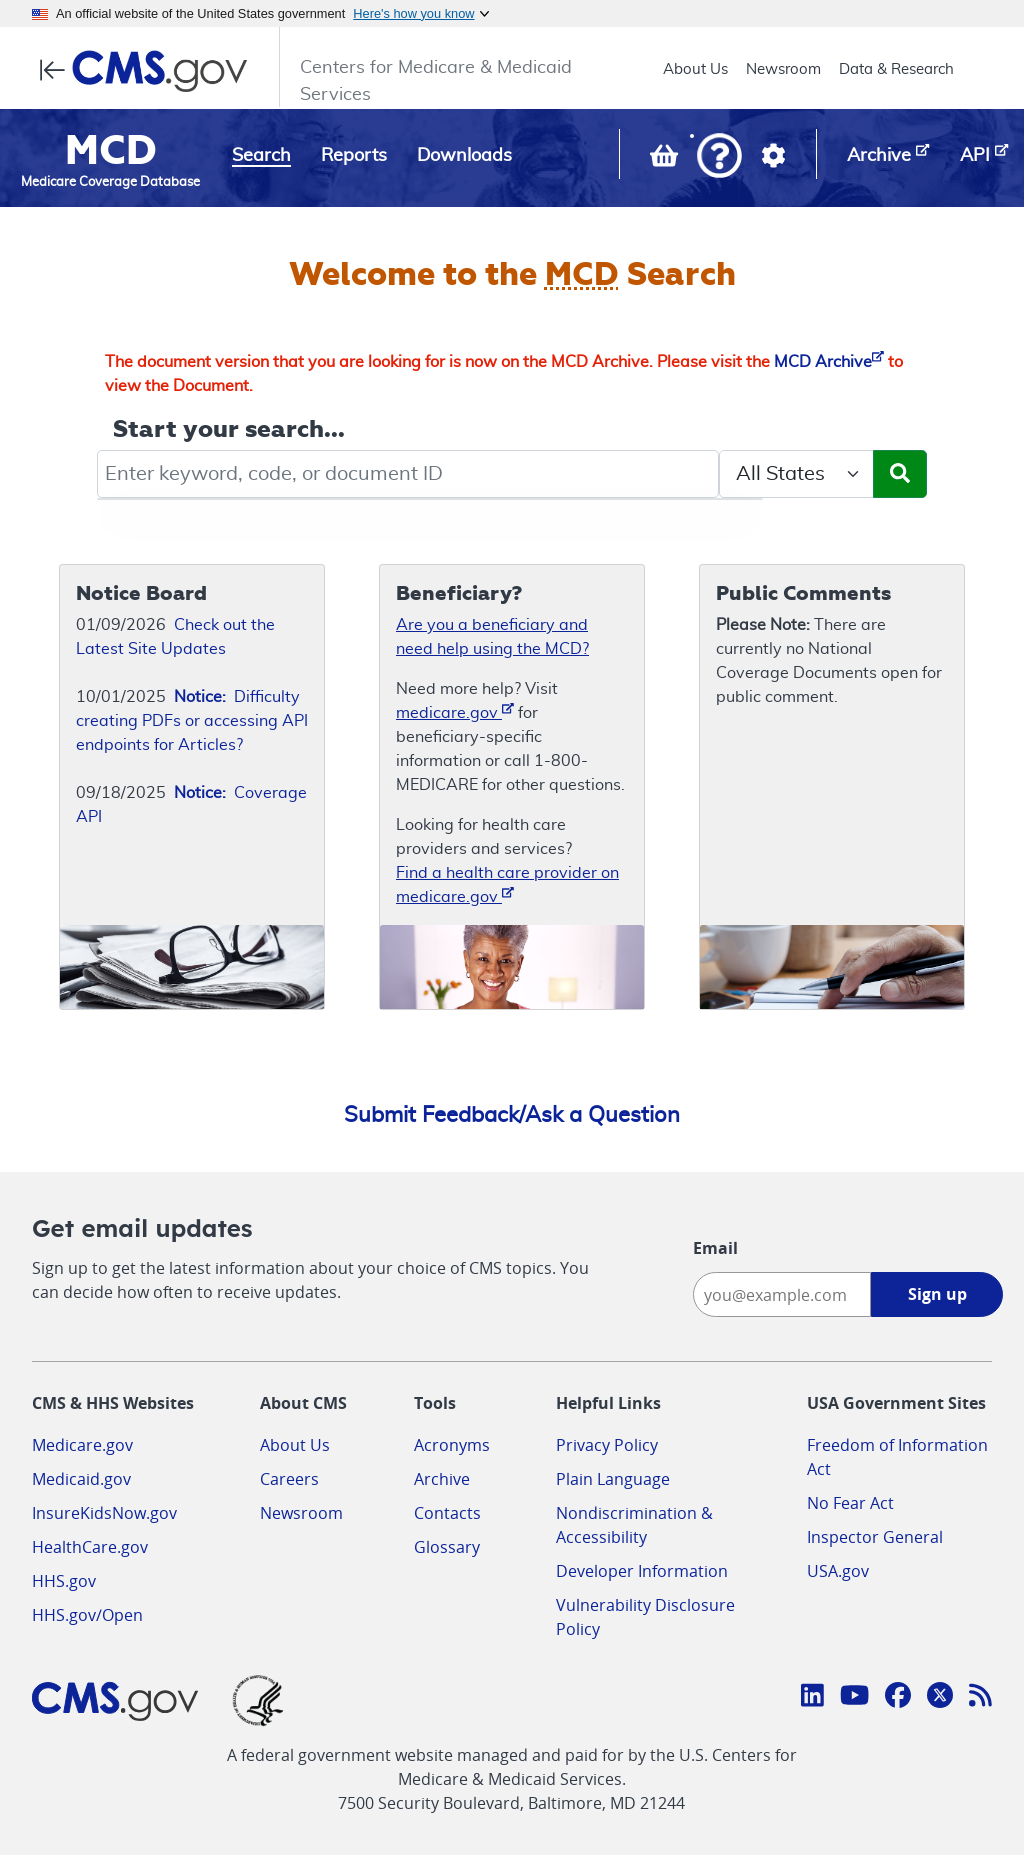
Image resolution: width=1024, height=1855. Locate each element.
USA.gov (838, 1571)
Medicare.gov (82, 1445)
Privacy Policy (607, 1445)
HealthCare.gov (90, 1547)
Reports (354, 156)
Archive (442, 1479)
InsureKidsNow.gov (104, 1513)
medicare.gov (455, 711)
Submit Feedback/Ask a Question (512, 1115)
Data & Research (896, 69)
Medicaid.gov (81, 1479)
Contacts (447, 1513)
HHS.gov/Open (87, 1615)
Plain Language (613, 1479)
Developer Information (642, 1571)
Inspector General (875, 1537)
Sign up (937, 1294)
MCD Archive (829, 362)
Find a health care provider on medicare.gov (507, 885)
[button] (719, 157)
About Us (695, 69)
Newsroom (783, 69)
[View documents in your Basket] (666, 160)
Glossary (447, 1547)
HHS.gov (64, 1581)
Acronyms (452, 1445)
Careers (289, 1479)
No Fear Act (850, 1503)
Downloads (464, 156)
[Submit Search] (900, 474)
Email (715, 1248)
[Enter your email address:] (782, 1294)
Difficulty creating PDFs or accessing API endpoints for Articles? (192, 721)
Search (261, 156)
